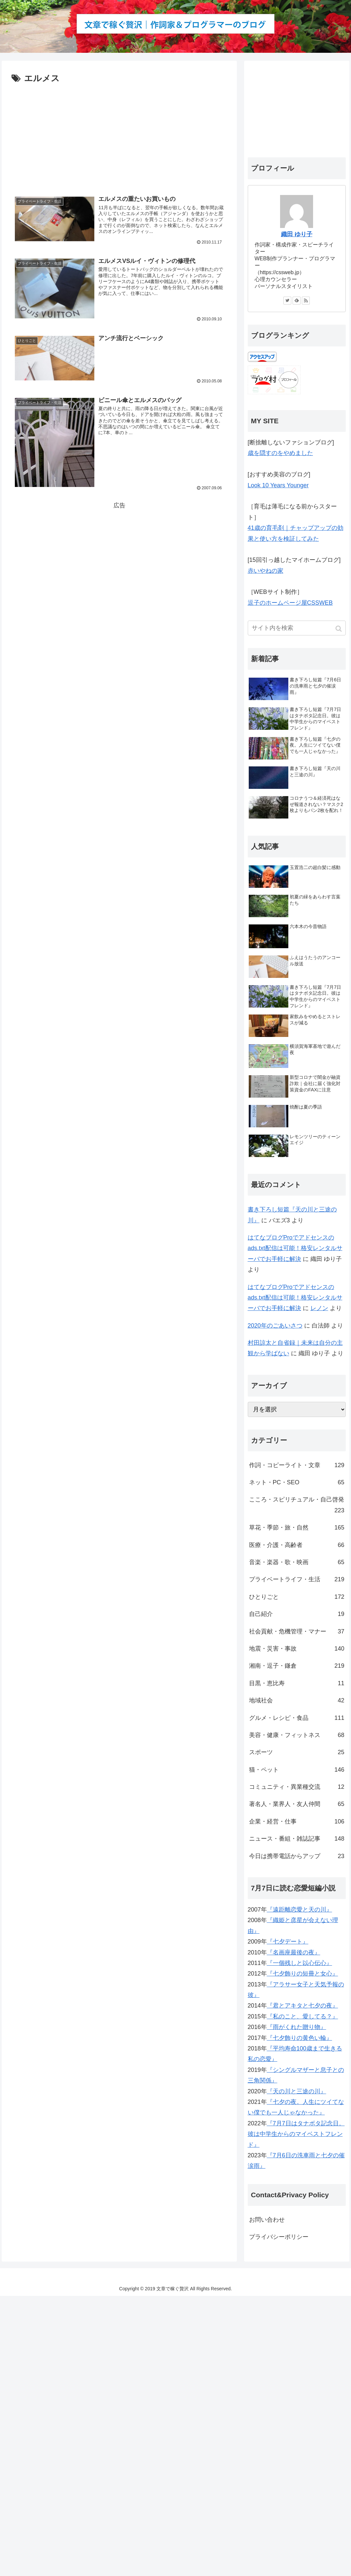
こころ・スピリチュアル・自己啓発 (296, 1506)
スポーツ (296, 1752)
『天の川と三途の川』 (296, 2091)
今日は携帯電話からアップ (296, 1856)
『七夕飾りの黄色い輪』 (299, 2038)
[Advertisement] (119, 135)
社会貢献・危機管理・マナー (296, 1631)
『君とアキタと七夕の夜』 (302, 2005)
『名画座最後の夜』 (293, 1952)
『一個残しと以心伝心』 (299, 1963)
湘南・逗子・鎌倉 (296, 1665)
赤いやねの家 (265, 570)
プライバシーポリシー (278, 2237)
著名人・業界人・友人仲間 (296, 1804)
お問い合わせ (267, 2219)
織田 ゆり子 (296, 234)
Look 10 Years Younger (278, 485)
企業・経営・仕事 (296, 1821)
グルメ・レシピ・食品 (296, 1718)
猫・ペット (296, 1769)
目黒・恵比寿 (296, 1683)
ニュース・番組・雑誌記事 (296, 1838)
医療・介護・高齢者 (296, 1545)
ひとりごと (296, 1597)
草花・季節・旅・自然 (296, 1527)
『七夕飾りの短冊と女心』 (302, 1973)
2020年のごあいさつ (275, 1325)
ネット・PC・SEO (296, 1482)
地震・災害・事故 (296, 1648)
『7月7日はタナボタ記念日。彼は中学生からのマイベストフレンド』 (296, 2134)
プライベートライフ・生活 (296, 1579)
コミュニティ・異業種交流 (296, 1787)
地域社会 (296, 1700)
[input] (297, 628)
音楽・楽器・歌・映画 (296, 1562)
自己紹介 (296, 1614)
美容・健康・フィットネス (296, 1735)
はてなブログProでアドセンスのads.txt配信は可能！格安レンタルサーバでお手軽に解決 (295, 1248)
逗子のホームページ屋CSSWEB (290, 602)
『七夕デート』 (287, 1941)
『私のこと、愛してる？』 (302, 2016)
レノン (319, 1308)
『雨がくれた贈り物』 (296, 2027)
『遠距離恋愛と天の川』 (299, 1909)
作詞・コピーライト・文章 (296, 1465)
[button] (339, 629)
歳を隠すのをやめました (280, 453)
